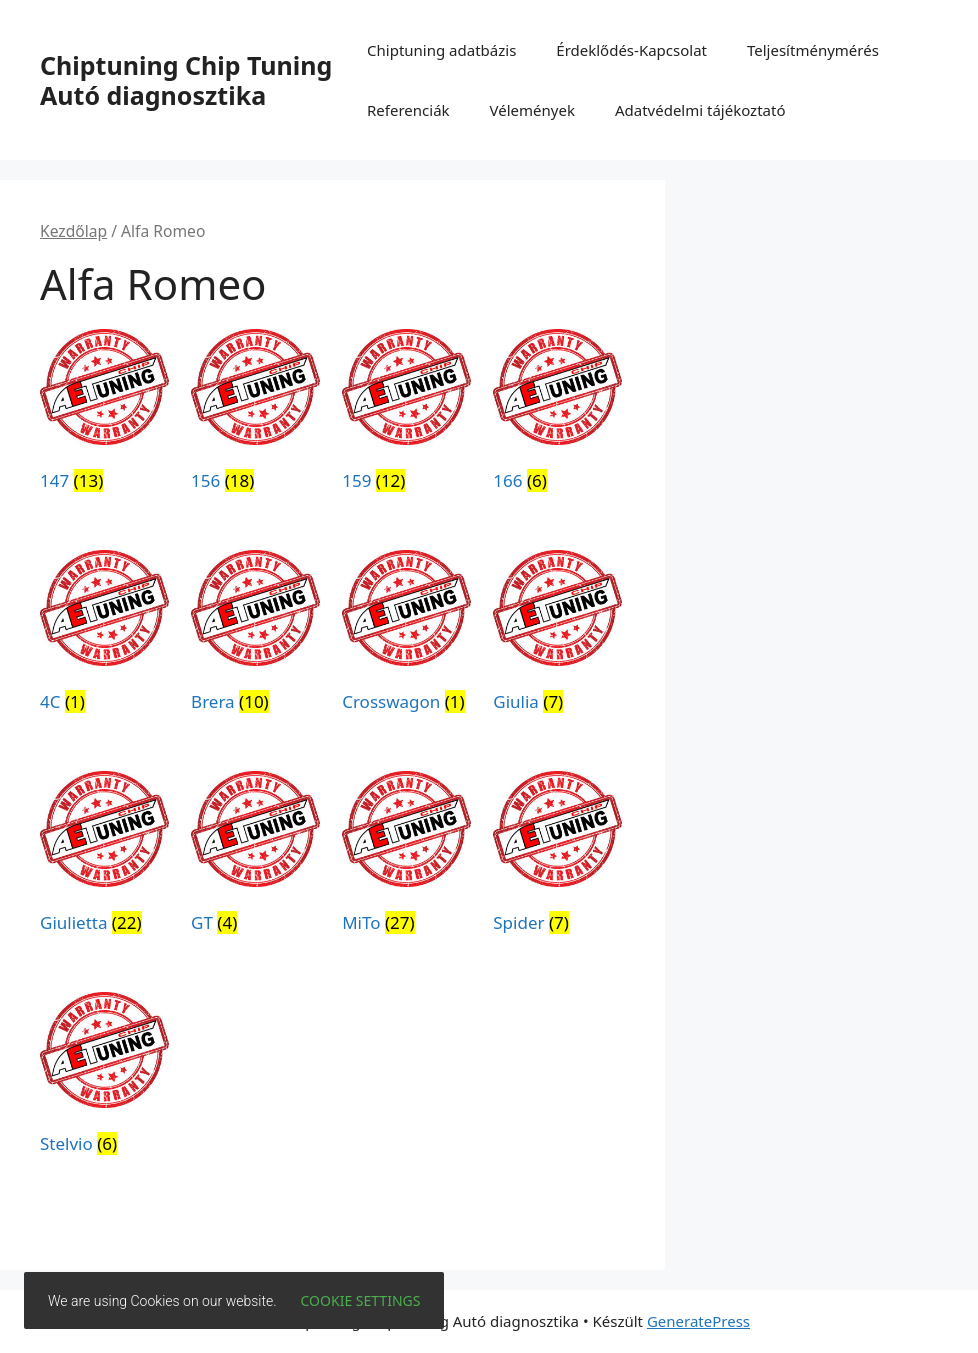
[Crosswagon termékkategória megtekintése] (406, 635)
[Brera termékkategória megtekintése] (255, 635)
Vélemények (532, 110)
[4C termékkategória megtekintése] (104, 635)
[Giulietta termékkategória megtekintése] (104, 856)
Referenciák (408, 110)
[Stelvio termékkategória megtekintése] (104, 1077)
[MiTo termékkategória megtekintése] (406, 856)
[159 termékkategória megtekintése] (406, 414)
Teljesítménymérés (813, 50)
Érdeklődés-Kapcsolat (631, 50)
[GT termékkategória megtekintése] (255, 856)
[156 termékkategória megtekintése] (255, 414)
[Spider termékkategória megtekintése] (557, 856)
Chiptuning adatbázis (441, 50)
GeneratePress (698, 1321)
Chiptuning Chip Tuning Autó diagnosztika (186, 80)
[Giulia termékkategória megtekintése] (557, 635)
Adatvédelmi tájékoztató (700, 110)
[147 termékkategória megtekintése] (104, 414)
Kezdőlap (73, 231)
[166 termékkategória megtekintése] (557, 414)
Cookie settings (361, 1300)
